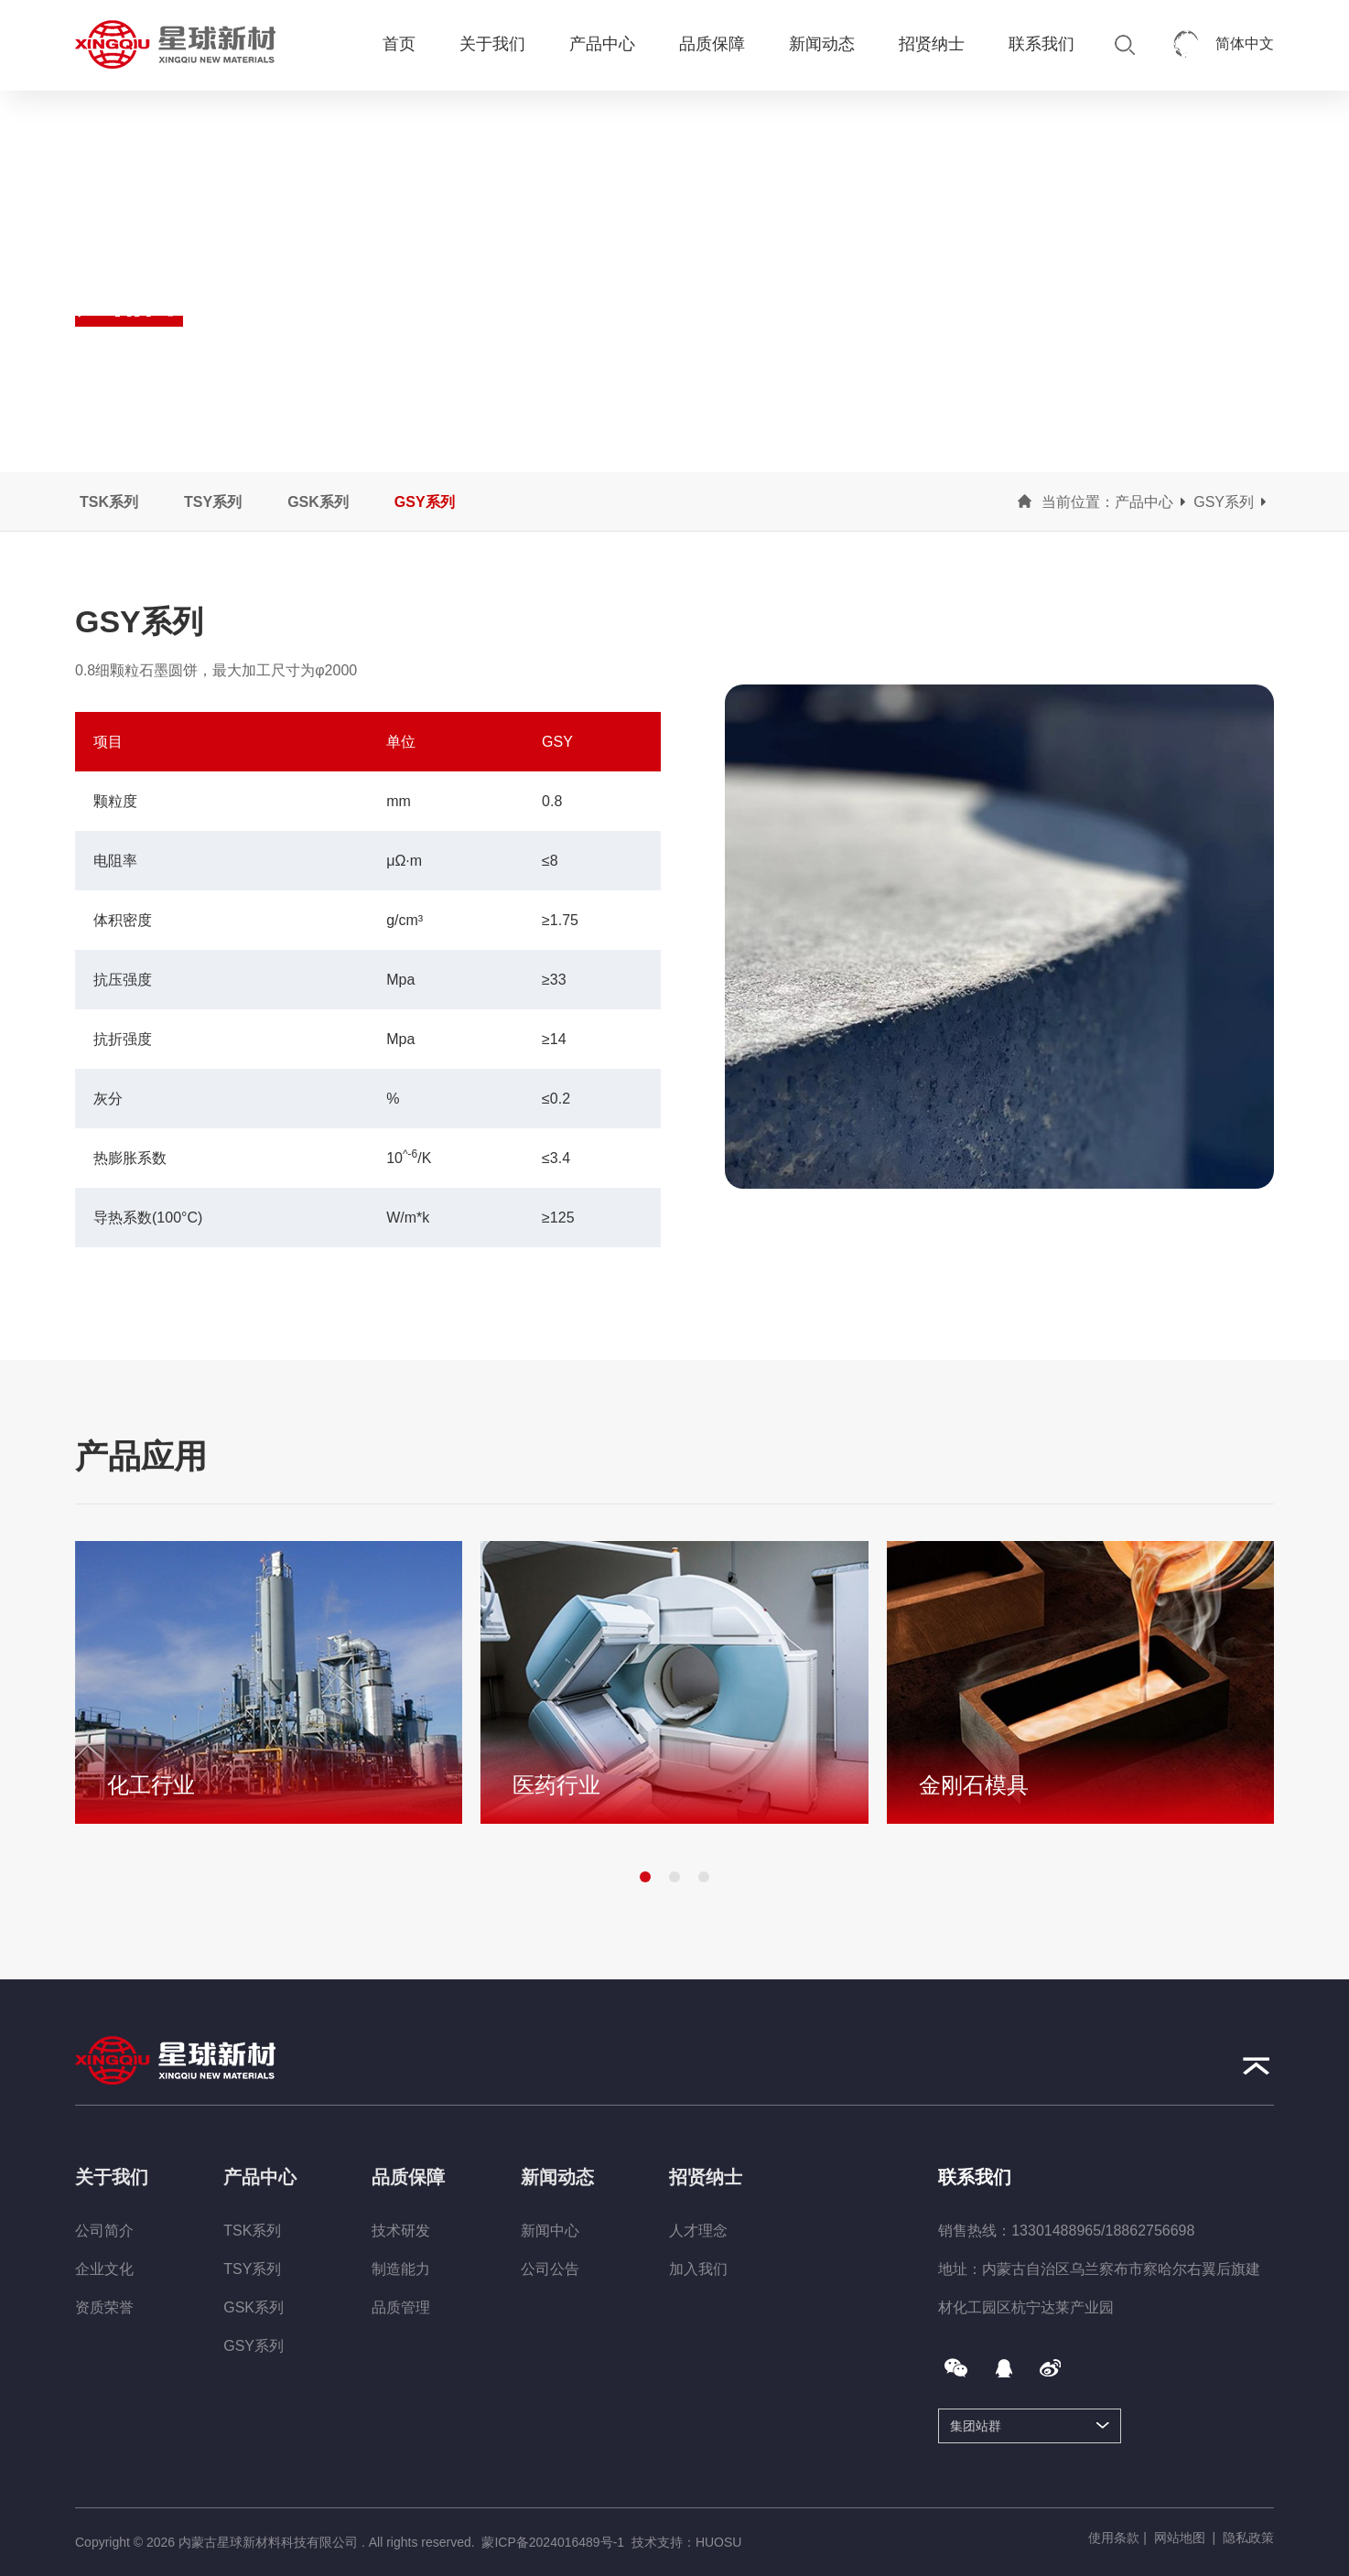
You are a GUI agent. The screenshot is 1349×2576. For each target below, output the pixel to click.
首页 (399, 44)
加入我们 (698, 2269)
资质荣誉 (104, 2307)
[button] (645, 1876)
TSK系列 (109, 502)
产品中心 (602, 44)
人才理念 (698, 2230)
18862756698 (1150, 2230)
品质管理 (401, 2307)
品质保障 (712, 44)
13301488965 (1056, 2230)
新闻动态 (822, 44)
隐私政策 (1248, 2537)
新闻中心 (550, 2230)
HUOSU (719, 2542)
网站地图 (1179, 2537)
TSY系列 (213, 502)
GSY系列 (424, 502)
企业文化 (104, 2269)
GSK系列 (318, 502)
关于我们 (492, 44)
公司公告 (550, 2269)
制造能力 (401, 2269)
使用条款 (1113, 2537)
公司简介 (104, 2230)
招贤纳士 (932, 44)
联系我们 (1041, 44)
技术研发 (401, 2230)
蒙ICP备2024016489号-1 (552, 2542)
